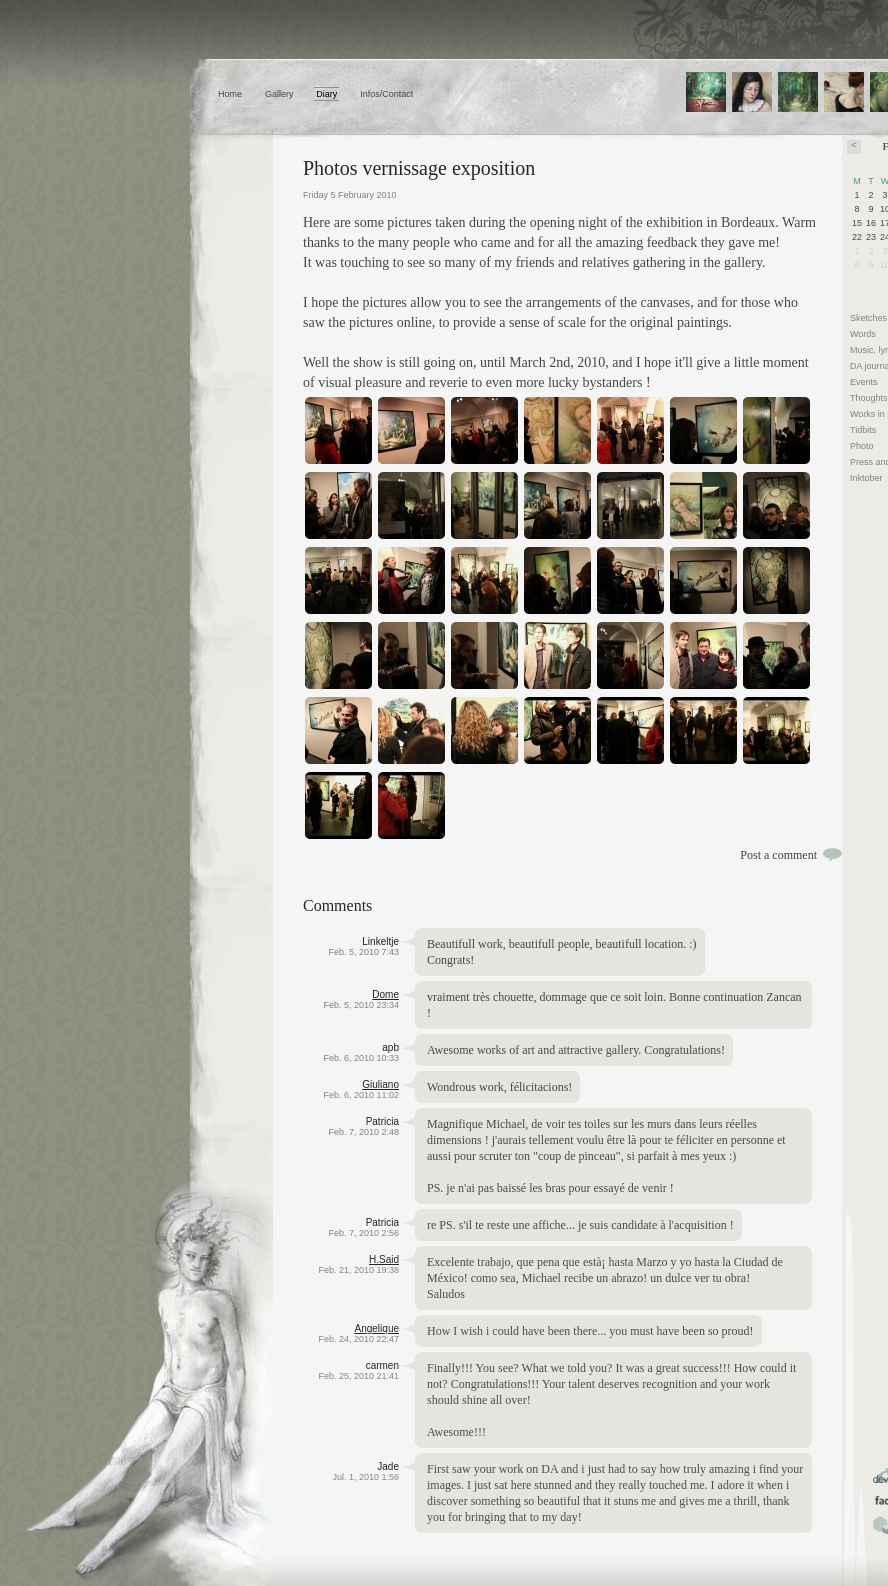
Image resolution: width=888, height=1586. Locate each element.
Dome (385, 994)
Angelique (377, 1328)
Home (230, 94)
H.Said (384, 1259)
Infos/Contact (386, 94)
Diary (326, 94)
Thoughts (869, 398)
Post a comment (778, 855)
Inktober (866, 478)
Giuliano (380, 1084)
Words (863, 334)
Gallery (279, 94)
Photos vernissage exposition (419, 168)
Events (864, 382)
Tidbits (863, 430)
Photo (862, 446)
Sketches (868, 318)
